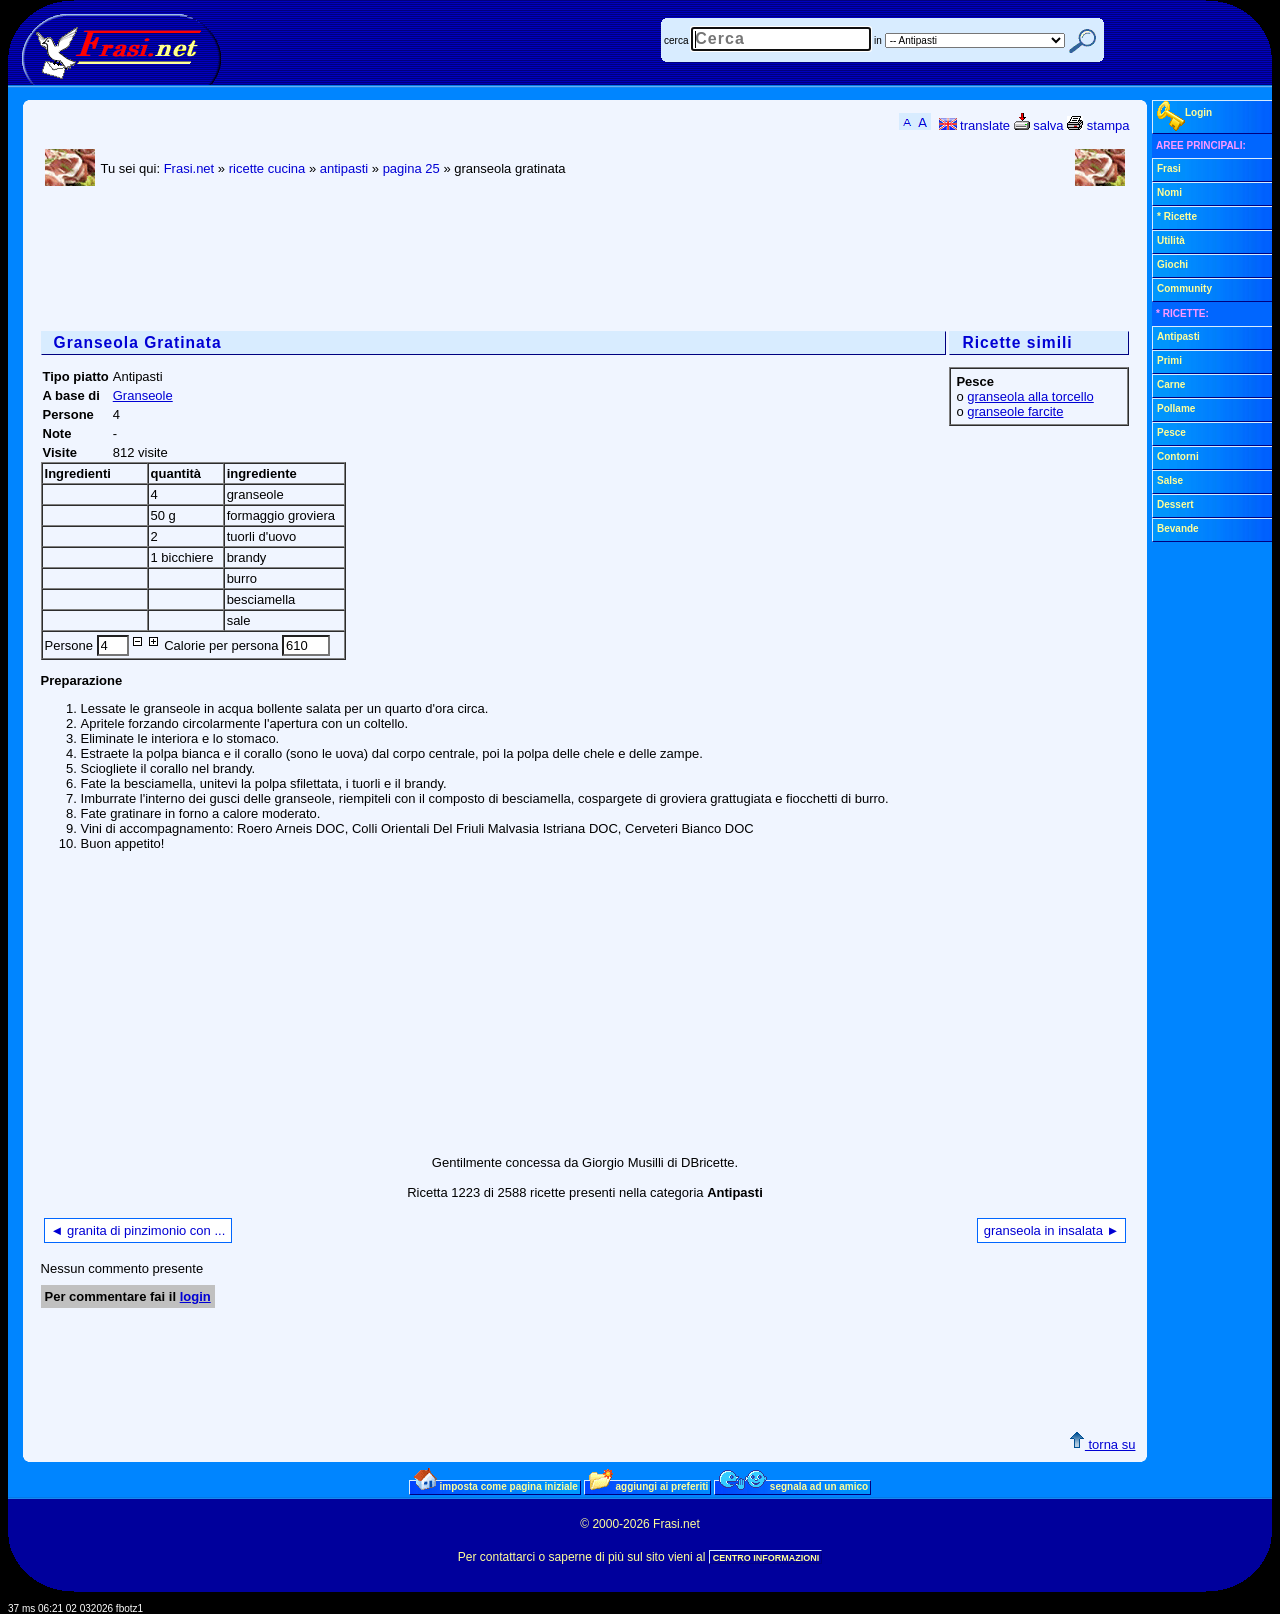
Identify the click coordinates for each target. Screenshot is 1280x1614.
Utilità (1171, 240)
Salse (1170, 480)
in (878, 40)
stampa (1098, 125)
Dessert (1175, 504)
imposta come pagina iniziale (496, 1486)
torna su (1102, 1444)
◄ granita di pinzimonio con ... (138, 1230)
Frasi (1169, 168)
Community (1184, 288)
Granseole (143, 395)
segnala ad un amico (793, 1486)
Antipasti (1178, 336)
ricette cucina (267, 168)
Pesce (1171, 432)
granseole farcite (1015, 411)
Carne (1171, 384)
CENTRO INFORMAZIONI (766, 1558)
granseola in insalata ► (1052, 1230)
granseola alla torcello (1030, 396)
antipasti (344, 168)
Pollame (1176, 408)
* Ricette (1177, 216)
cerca (676, 40)
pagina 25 (411, 168)
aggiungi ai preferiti (649, 1486)
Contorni (1178, 456)
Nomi (1169, 192)
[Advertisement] (405, 261)
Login (1184, 116)
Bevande (1178, 528)
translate (974, 125)
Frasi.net (189, 168)
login (195, 1296)
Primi (1169, 360)
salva (1039, 125)
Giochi (1172, 264)
